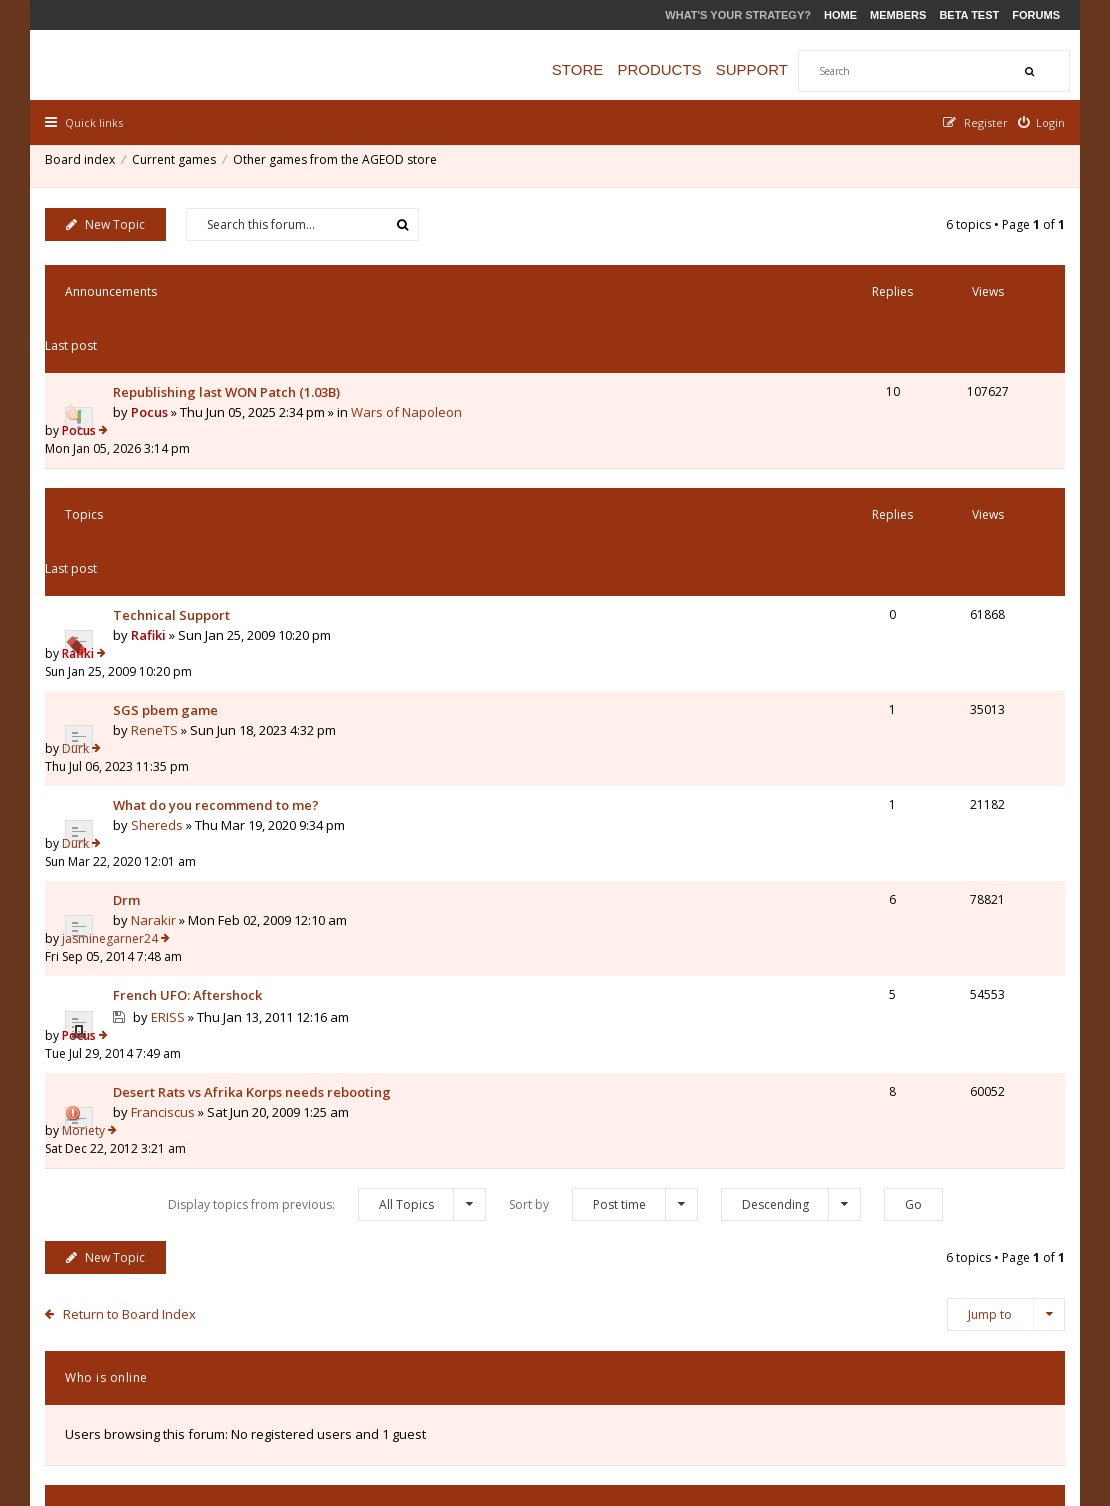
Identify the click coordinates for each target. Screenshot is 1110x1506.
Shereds (162, 606)
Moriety (848, 764)
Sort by (603, 841)
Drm (131, 645)
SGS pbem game (170, 527)
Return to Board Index (134, 951)
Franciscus (168, 785)
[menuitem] (1037, 122)
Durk (840, 526)
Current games (179, 164)
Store (597, 69)
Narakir (158, 665)
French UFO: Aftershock (192, 704)
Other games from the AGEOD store (340, 164)
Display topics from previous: (327, 841)
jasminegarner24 (875, 644)
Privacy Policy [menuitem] (863, 1387)
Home (840, 15)
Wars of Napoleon (411, 355)
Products (679, 69)
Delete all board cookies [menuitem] (990, 1387)
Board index (85, 164)
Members (898, 15)
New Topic (110, 221)
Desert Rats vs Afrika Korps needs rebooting (257, 765)
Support (772, 69)
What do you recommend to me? (221, 586)
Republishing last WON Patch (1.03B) (231, 335)
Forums (1036, 15)
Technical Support (176, 468)
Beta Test (969, 15)
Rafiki (153, 488)
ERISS (173, 726)
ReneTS (159, 547)
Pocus (154, 355)
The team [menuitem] (778, 1387)
